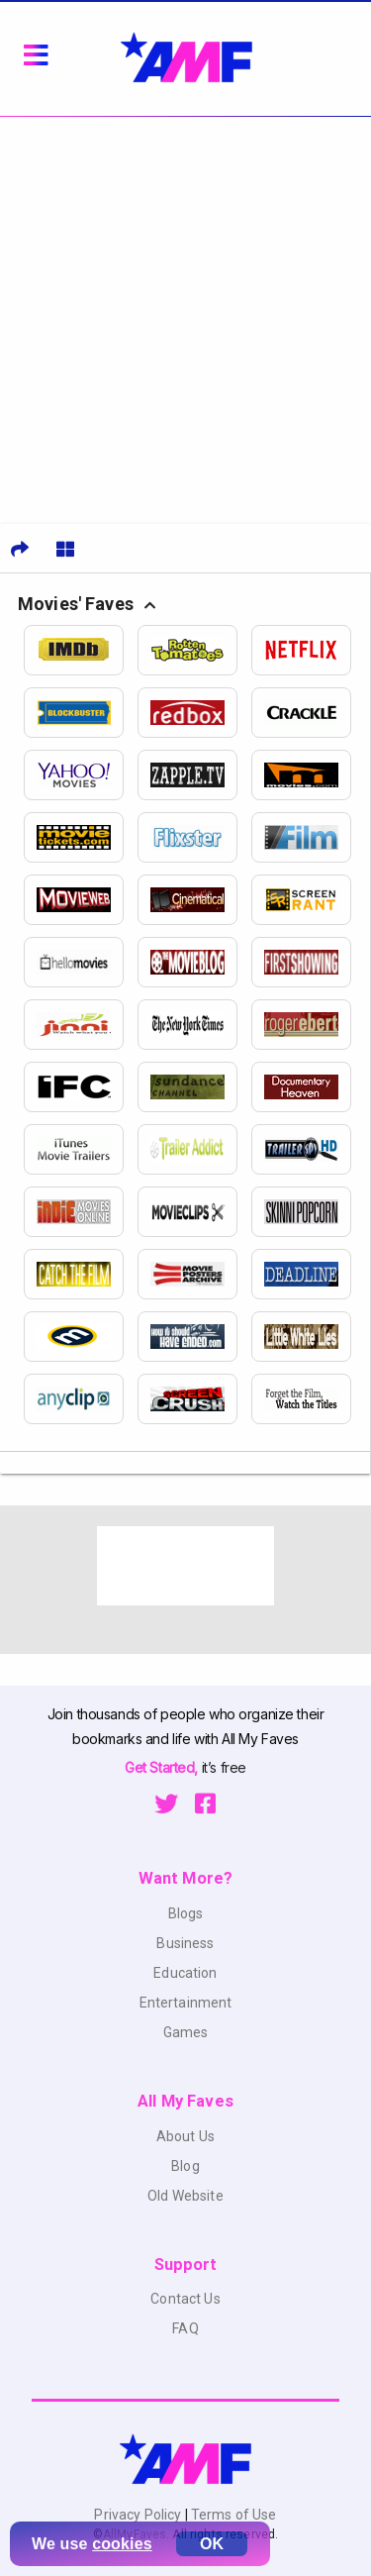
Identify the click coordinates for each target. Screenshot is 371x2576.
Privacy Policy (139, 2515)
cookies (122, 2543)
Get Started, (163, 1767)
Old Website (185, 2196)
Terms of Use (232, 2515)
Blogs (186, 1913)
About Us (185, 2136)
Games (186, 2032)
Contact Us (185, 2299)
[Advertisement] (185, 312)
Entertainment (185, 2002)
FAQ (185, 2328)
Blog (185, 2166)
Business (185, 1943)
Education (185, 1973)
